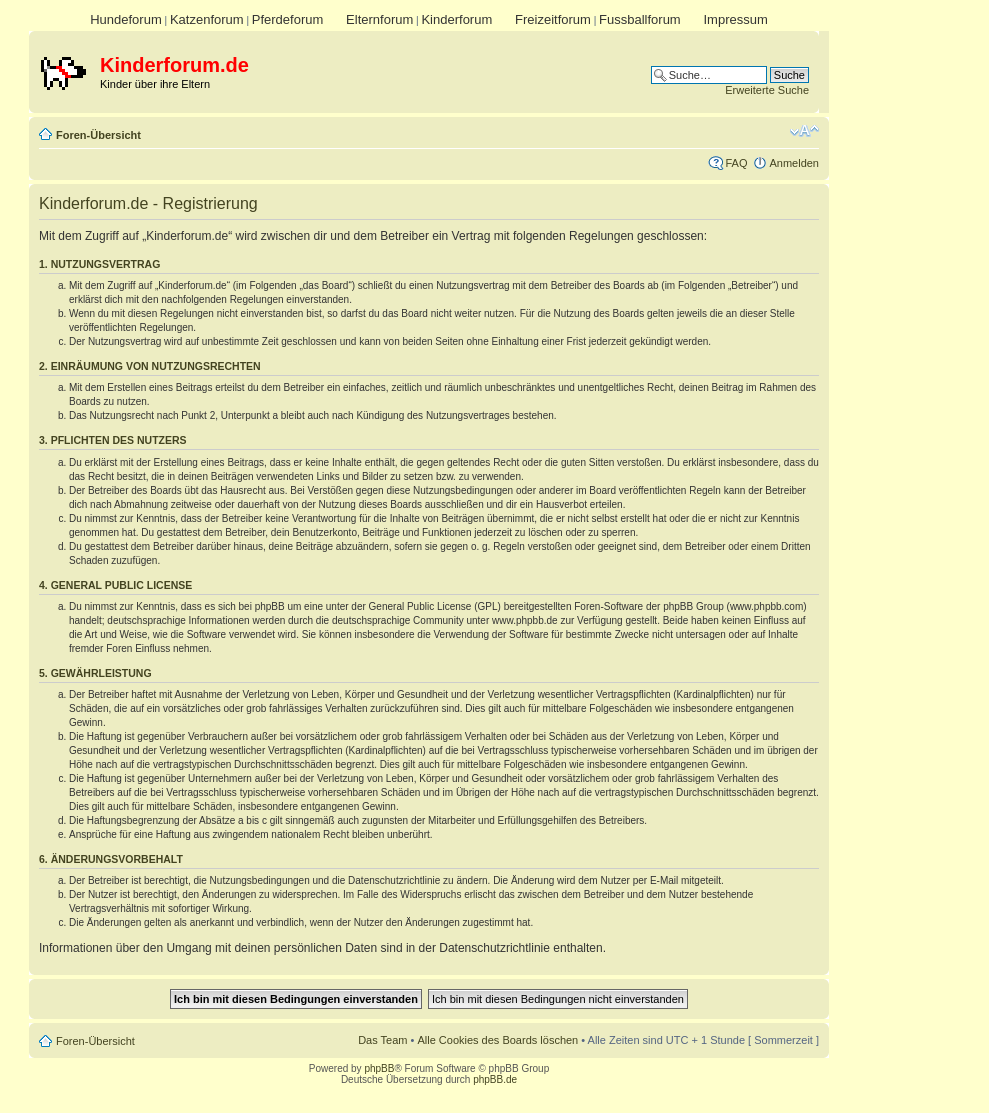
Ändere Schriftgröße (804, 131)
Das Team (382, 1040)
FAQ (736, 163)
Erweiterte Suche (767, 90)
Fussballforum (640, 19)
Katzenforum (207, 19)
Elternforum (379, 19)
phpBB (379, 1068)
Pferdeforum (288, 19)
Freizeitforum (553, 19)
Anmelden (794, 163)
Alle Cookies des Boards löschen (497, 1040)
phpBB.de (495, 1079)
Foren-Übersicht (98, 135)
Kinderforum (456, 19)
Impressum (735, 19)
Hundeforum (126, 19)
